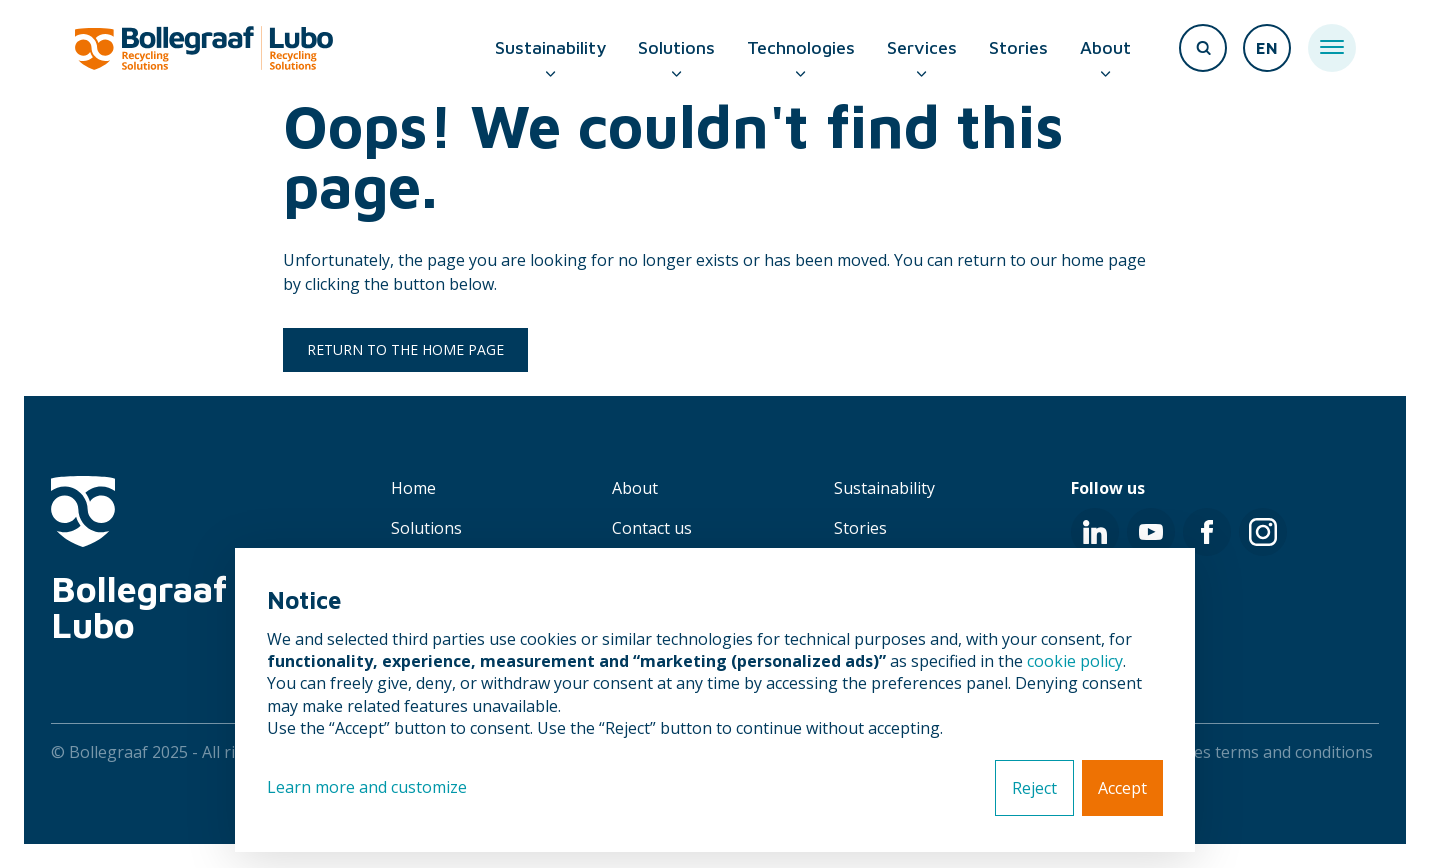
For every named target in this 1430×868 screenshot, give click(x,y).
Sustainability (550, 47)
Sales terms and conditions (1272, 752)
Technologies (801, 47)
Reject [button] (1034, 788)
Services (922, 47)
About (1105, 47)
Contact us (652, 528)
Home (413, 488)
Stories (1018, 47)
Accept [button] (1122, 788)
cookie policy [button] (1075, 661)
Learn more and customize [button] (367, 787)
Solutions (676, 47)
